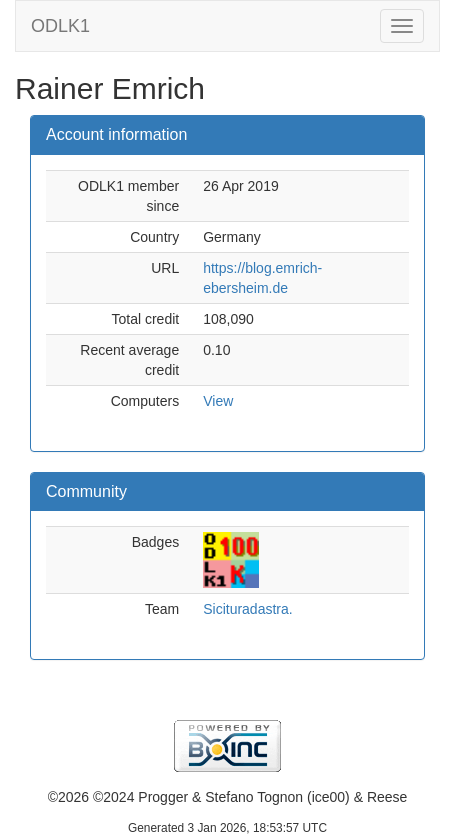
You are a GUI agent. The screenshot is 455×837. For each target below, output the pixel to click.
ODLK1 (60, 26)
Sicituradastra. (247, 609)
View (218, 401)
